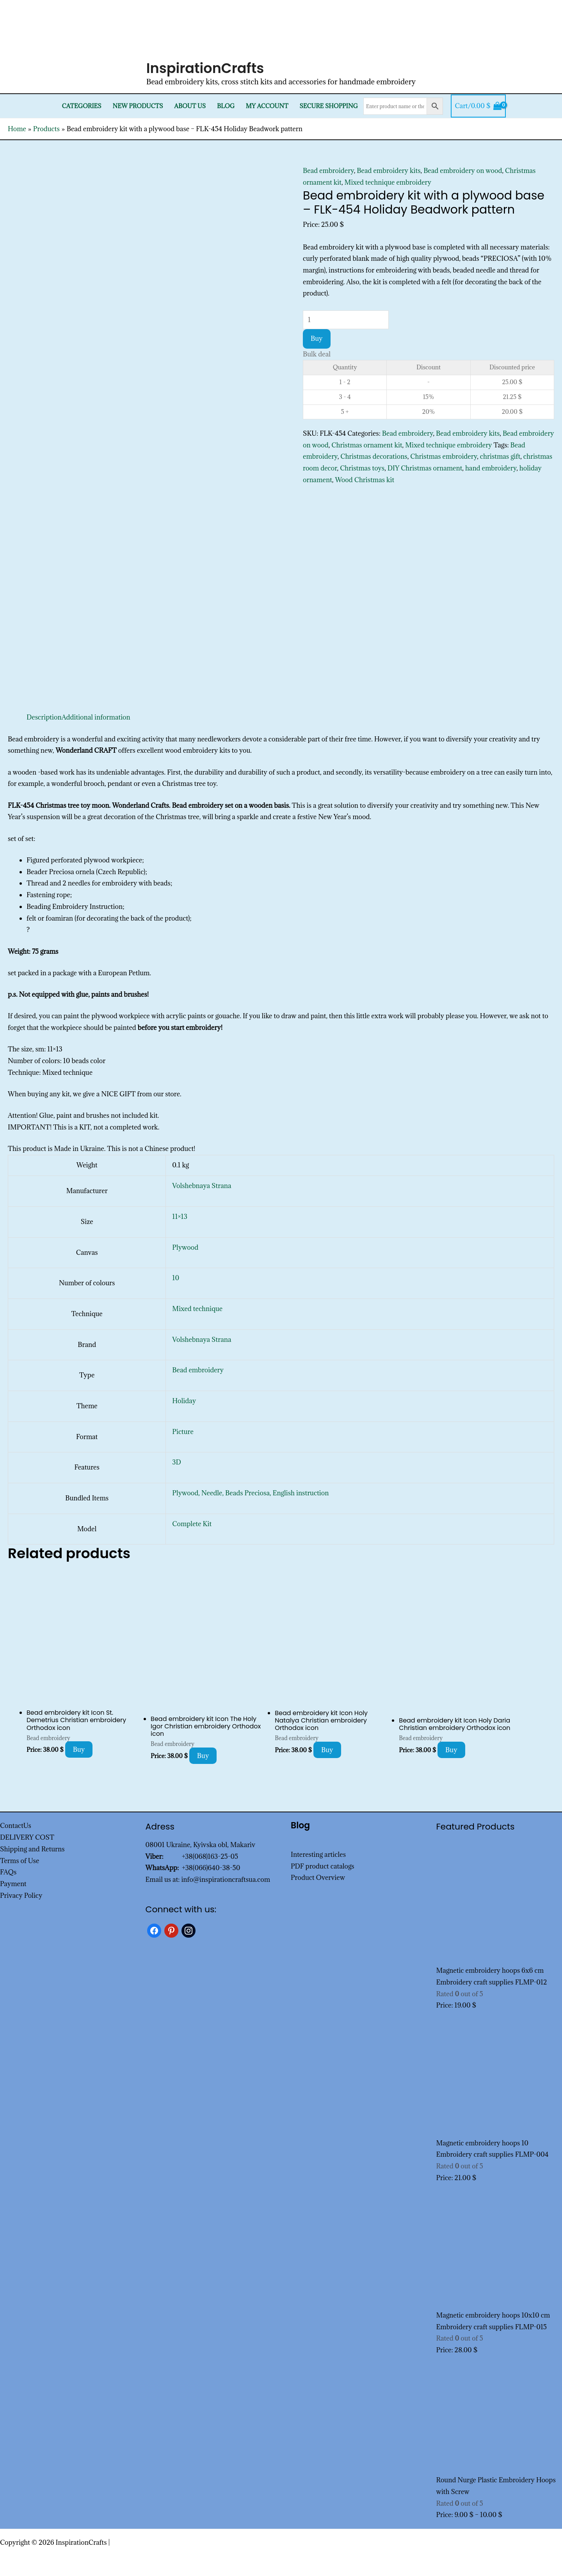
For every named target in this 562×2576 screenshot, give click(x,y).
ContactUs (15, 1825)
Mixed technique (197, 1308)
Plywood (185, 1247)
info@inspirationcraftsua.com (225, 1879)
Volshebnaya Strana (201, 1185)
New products (138, 106)
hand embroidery (490, 468)
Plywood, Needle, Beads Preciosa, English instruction (250, 1493)
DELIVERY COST (27, 1837)
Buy (317, 338)
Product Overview (318, 1877)
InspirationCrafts (205, 68)
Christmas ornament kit (366, 445)
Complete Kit (192, 1524)
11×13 (179, 1216)
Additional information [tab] (96, 717)
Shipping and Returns (32, 1849)
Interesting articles (318, 1854)
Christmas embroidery (443, 456)
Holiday (184, 1401)
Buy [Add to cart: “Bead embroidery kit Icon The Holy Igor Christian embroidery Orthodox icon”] (203, 1755)
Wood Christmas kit (364, 480)
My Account (267, 106)
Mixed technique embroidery (388, 182)
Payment (13, 1883)
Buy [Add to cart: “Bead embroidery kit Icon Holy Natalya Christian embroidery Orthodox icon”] (327, 1750)
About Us (190, 106)
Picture (183, 1431)
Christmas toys (362, 468)
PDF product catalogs (322, 1866)
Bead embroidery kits (388, 170)
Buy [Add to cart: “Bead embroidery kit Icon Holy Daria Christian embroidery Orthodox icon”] (451, 1750)
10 (175, 1278)
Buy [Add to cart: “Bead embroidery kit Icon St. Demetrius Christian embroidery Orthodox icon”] (79, 1749)
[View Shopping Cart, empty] (478, 106)
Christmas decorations (373, 456)
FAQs (8, 1872)
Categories (81, 106)
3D (176, 1462)
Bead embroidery (328, 170)
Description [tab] (44, 717)
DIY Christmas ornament (425, 468)
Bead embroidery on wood (462, 170)
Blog (226, 106)
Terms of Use (19, 1860)
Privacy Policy (21, 1895)
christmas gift (500, 456)
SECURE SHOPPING (328, 106)
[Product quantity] (346, 319)
